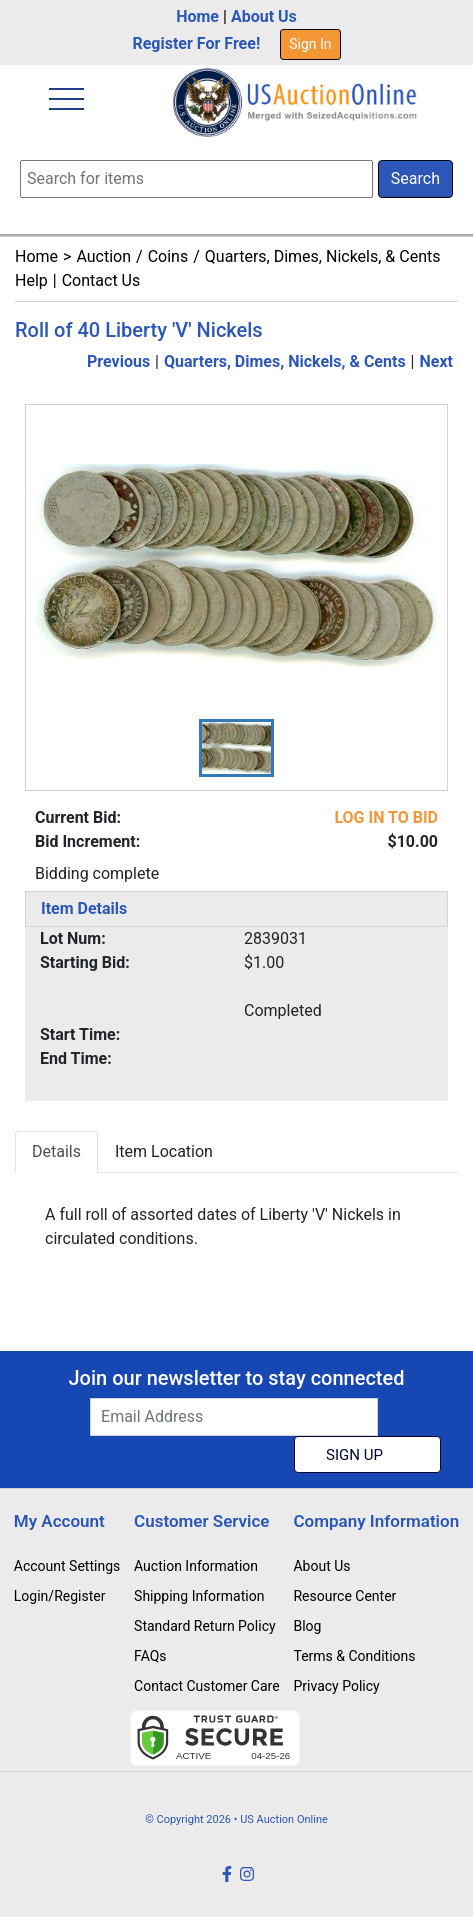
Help (31, 280)
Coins (168, 256)
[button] (236, 748)
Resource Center (344, 1596)
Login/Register (60, 1596)
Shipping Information (199, 1596)
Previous (118, 361)
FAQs (150, 1656)
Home (197, 16)
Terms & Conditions (354, 1656)
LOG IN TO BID (386, 817)
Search (415, 178)
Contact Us (101, 280)
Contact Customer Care (207, 1686)
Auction (103, 256)
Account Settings (67, 1566)
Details (56, 1151)
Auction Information (196, 1566)
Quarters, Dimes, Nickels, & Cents (323, 256)
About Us (264, 16)
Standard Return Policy (205, 1626)
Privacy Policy (336, 1686)
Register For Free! (196, 43)
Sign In (310, 44)
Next (436, 361)
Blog (307, 1626)
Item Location (164, 1151)
